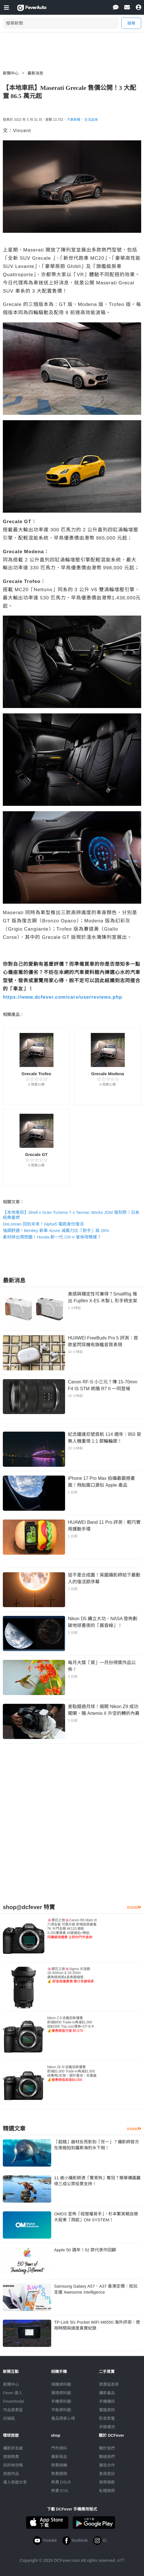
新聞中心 (11, 73)
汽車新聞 (73, 120)
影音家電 (107, 2418)
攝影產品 (107, 2393)
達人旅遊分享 (15, 2482)
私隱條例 (107, 2490)
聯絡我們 (107, 2456)
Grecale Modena (107, 1073)
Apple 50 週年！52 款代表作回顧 (85, 2249)
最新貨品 (59, 2456)
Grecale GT (36, 1154)
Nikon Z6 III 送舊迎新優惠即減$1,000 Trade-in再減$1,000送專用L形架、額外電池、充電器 (72, 2073)
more (134, 1907)
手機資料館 (61, 2401)
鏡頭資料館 (61, 2393)
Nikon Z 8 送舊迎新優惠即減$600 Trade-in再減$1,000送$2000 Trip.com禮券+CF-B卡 (70, 2024)
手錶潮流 (107, 2427)
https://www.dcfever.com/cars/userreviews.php (62, 997)
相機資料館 (61, 2384)
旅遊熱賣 (11, 2456)
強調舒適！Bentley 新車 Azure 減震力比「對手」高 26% (56, 1230)
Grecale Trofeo (36, 1073)
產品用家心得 (63, 2418)
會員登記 (107, 2473)
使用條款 (107, 2482)
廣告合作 (107, 2465)
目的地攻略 (13, 2465)
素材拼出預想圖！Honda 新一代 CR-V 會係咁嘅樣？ (52, 1237)
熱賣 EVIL (60, 2490)
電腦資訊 (107, 2410)
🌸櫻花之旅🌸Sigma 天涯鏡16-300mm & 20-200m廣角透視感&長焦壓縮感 (70, 1975)
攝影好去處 (13, 2448)
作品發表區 (13, 2410)
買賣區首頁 (109, 2384)
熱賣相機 (59, 2465)
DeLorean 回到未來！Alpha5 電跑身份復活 (43, 1224)
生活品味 (91, 120)
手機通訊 (107, 2401)
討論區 (9, 2418)
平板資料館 (61, 2410)
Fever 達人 (12, 2393)
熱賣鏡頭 (59, 2473)
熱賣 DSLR (61, 2482)
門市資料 (59, 2448)
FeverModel (13, 2401)
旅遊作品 (11, 2473)
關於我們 (107, 2448)
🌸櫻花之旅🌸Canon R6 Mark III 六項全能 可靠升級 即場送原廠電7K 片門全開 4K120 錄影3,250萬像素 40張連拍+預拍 (72, 1928)
